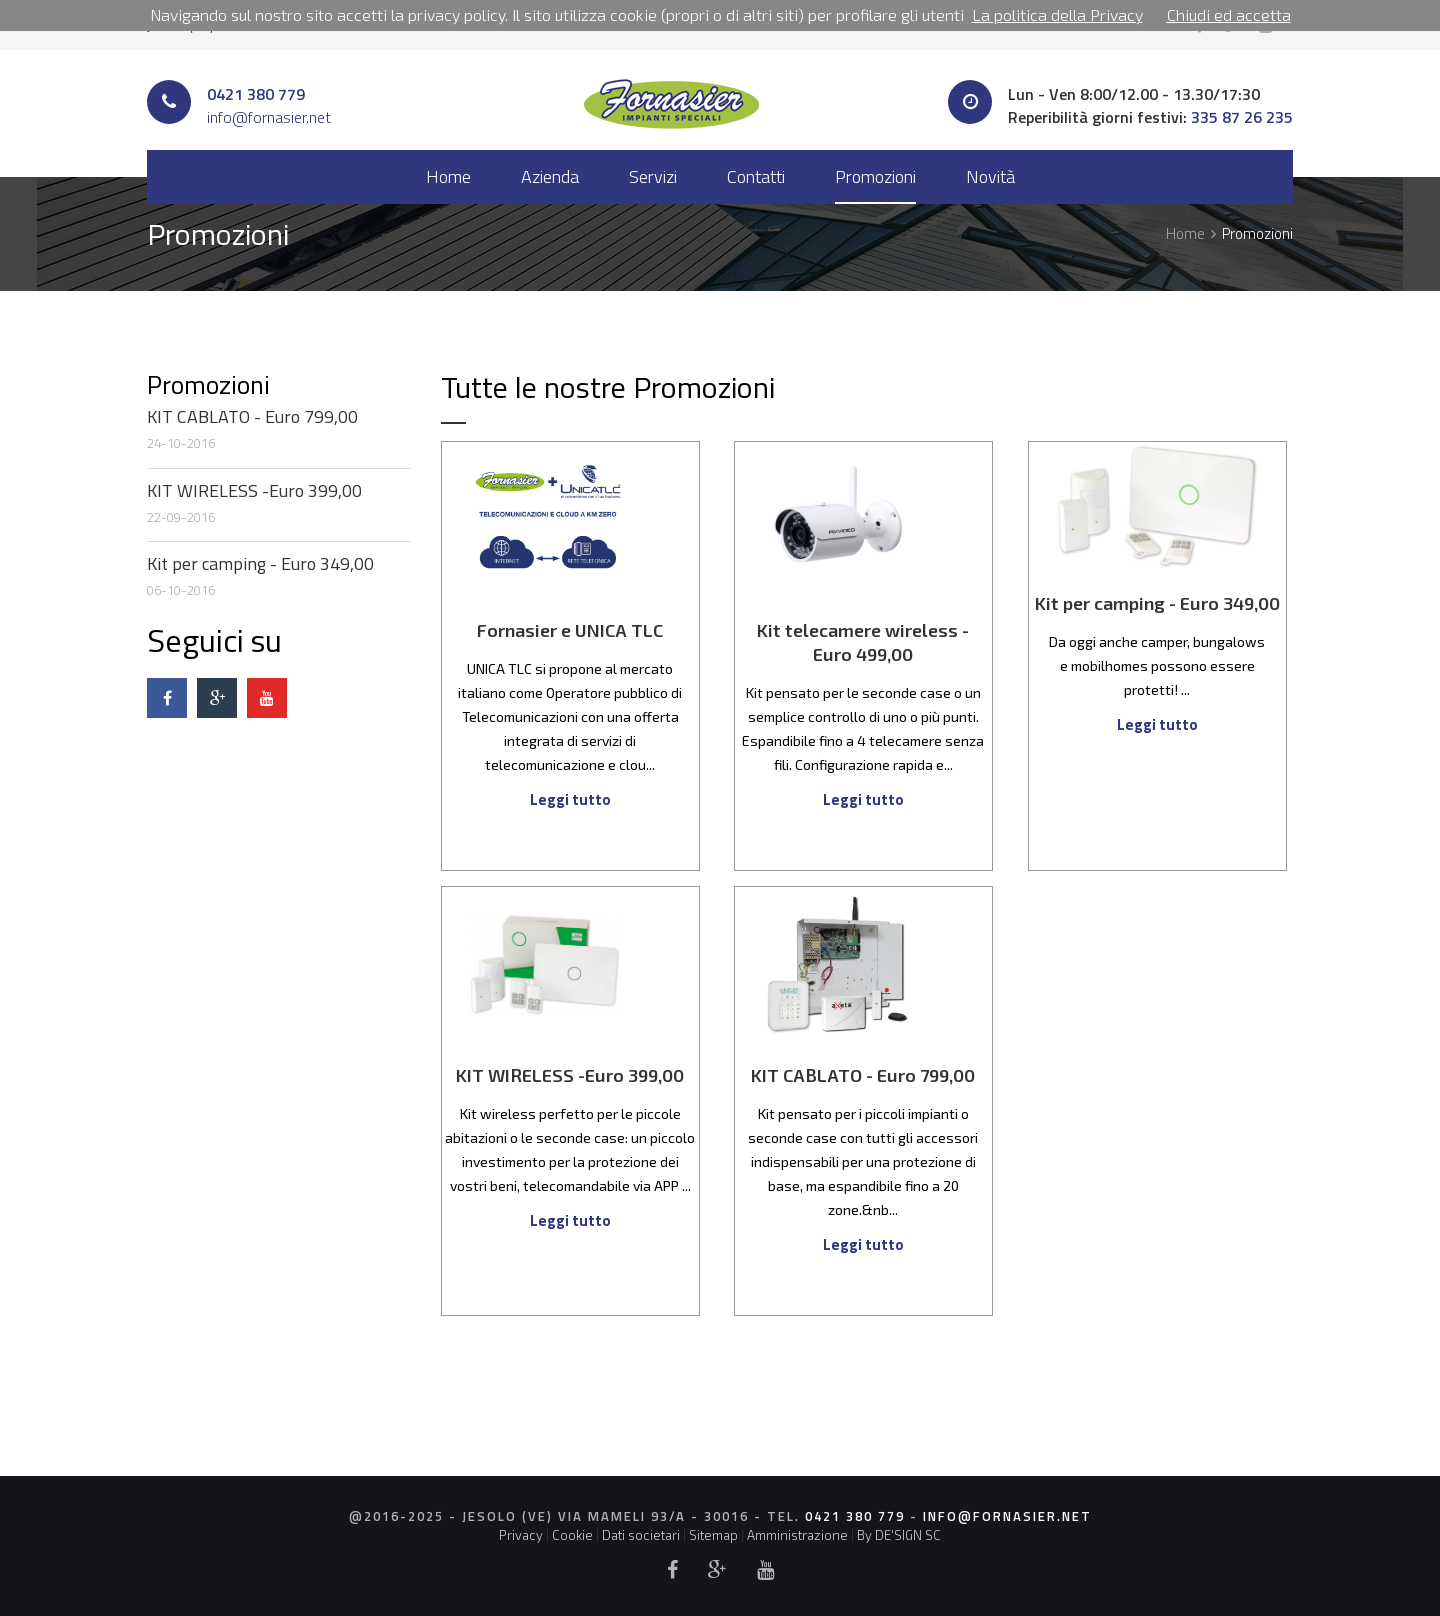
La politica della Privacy (1057, 14)
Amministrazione (797, 1535)
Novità (990, 176)
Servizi (653, 176)
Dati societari (641, 1535)
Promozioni (875, 176)
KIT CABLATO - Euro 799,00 (252, 416)
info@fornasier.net (269, 117)
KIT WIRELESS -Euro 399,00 (254, 490)
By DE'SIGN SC (899, 1535)
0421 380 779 (256, 94)
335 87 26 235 (1242, 117)
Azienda (550, 176)
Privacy (521, 1535)
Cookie (572, 1535)
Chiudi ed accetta (1229, 14)
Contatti (756, 176)
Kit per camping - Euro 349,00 (260, 563)
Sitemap (713, 1535)
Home (448, 176)
